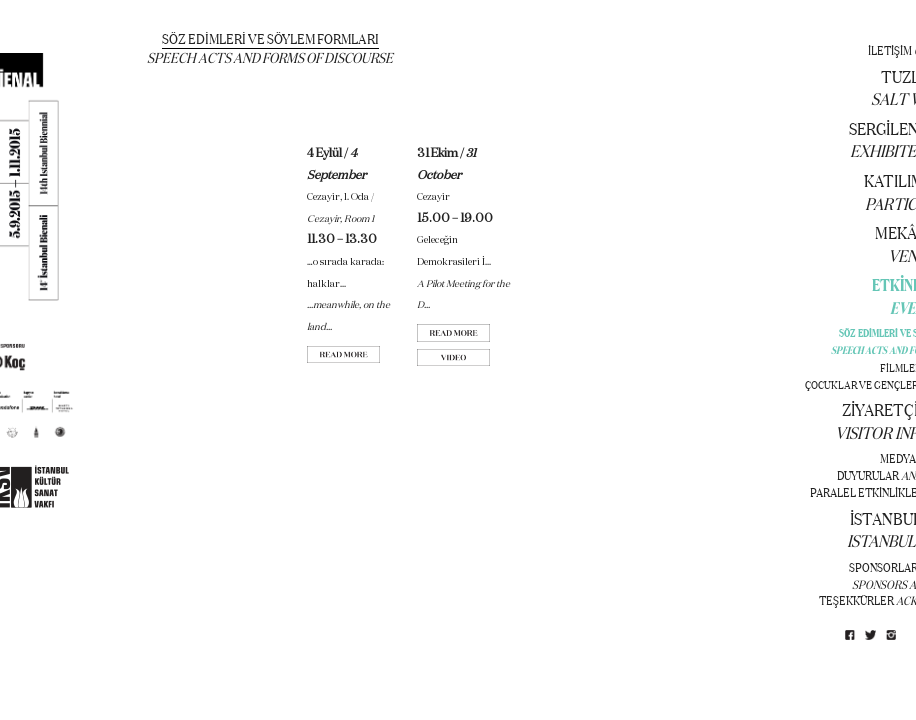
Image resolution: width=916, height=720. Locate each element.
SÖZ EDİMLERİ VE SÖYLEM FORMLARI (270, 38)
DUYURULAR (868, 475)
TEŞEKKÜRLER (856, 600)
